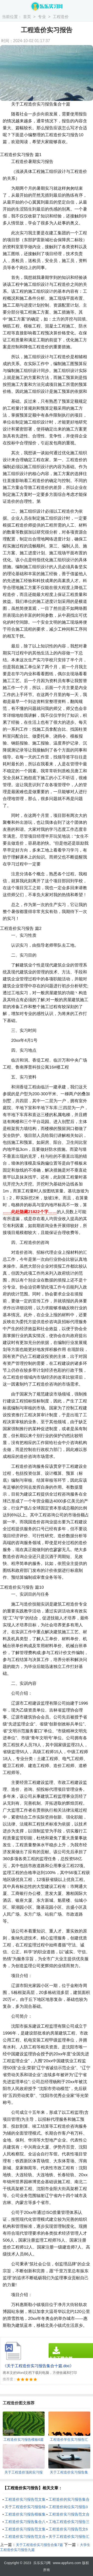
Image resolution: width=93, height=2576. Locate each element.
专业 (42, 17)
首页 (27, 17)
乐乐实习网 (42, 2563)
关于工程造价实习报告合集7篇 (39, 2545)
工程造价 (61, 17)
